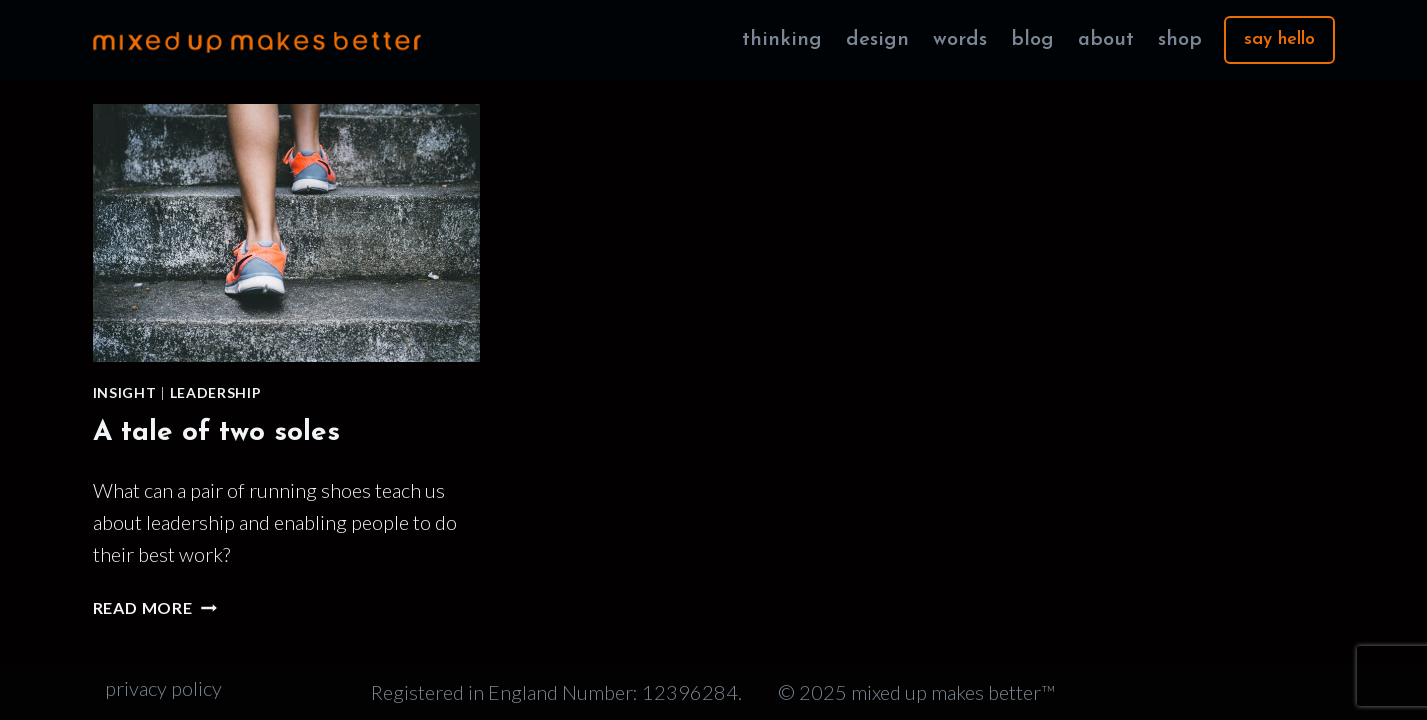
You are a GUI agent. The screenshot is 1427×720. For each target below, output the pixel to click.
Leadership (216, 392)
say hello (1279, 39)
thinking (782, 40)
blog (1032, 40)
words (960, 40)
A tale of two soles (216, 433)
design (877, 40)
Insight (125, 392)
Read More (155, 607)
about (1106, 40)
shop (1180, 40)
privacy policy (163, 688)
